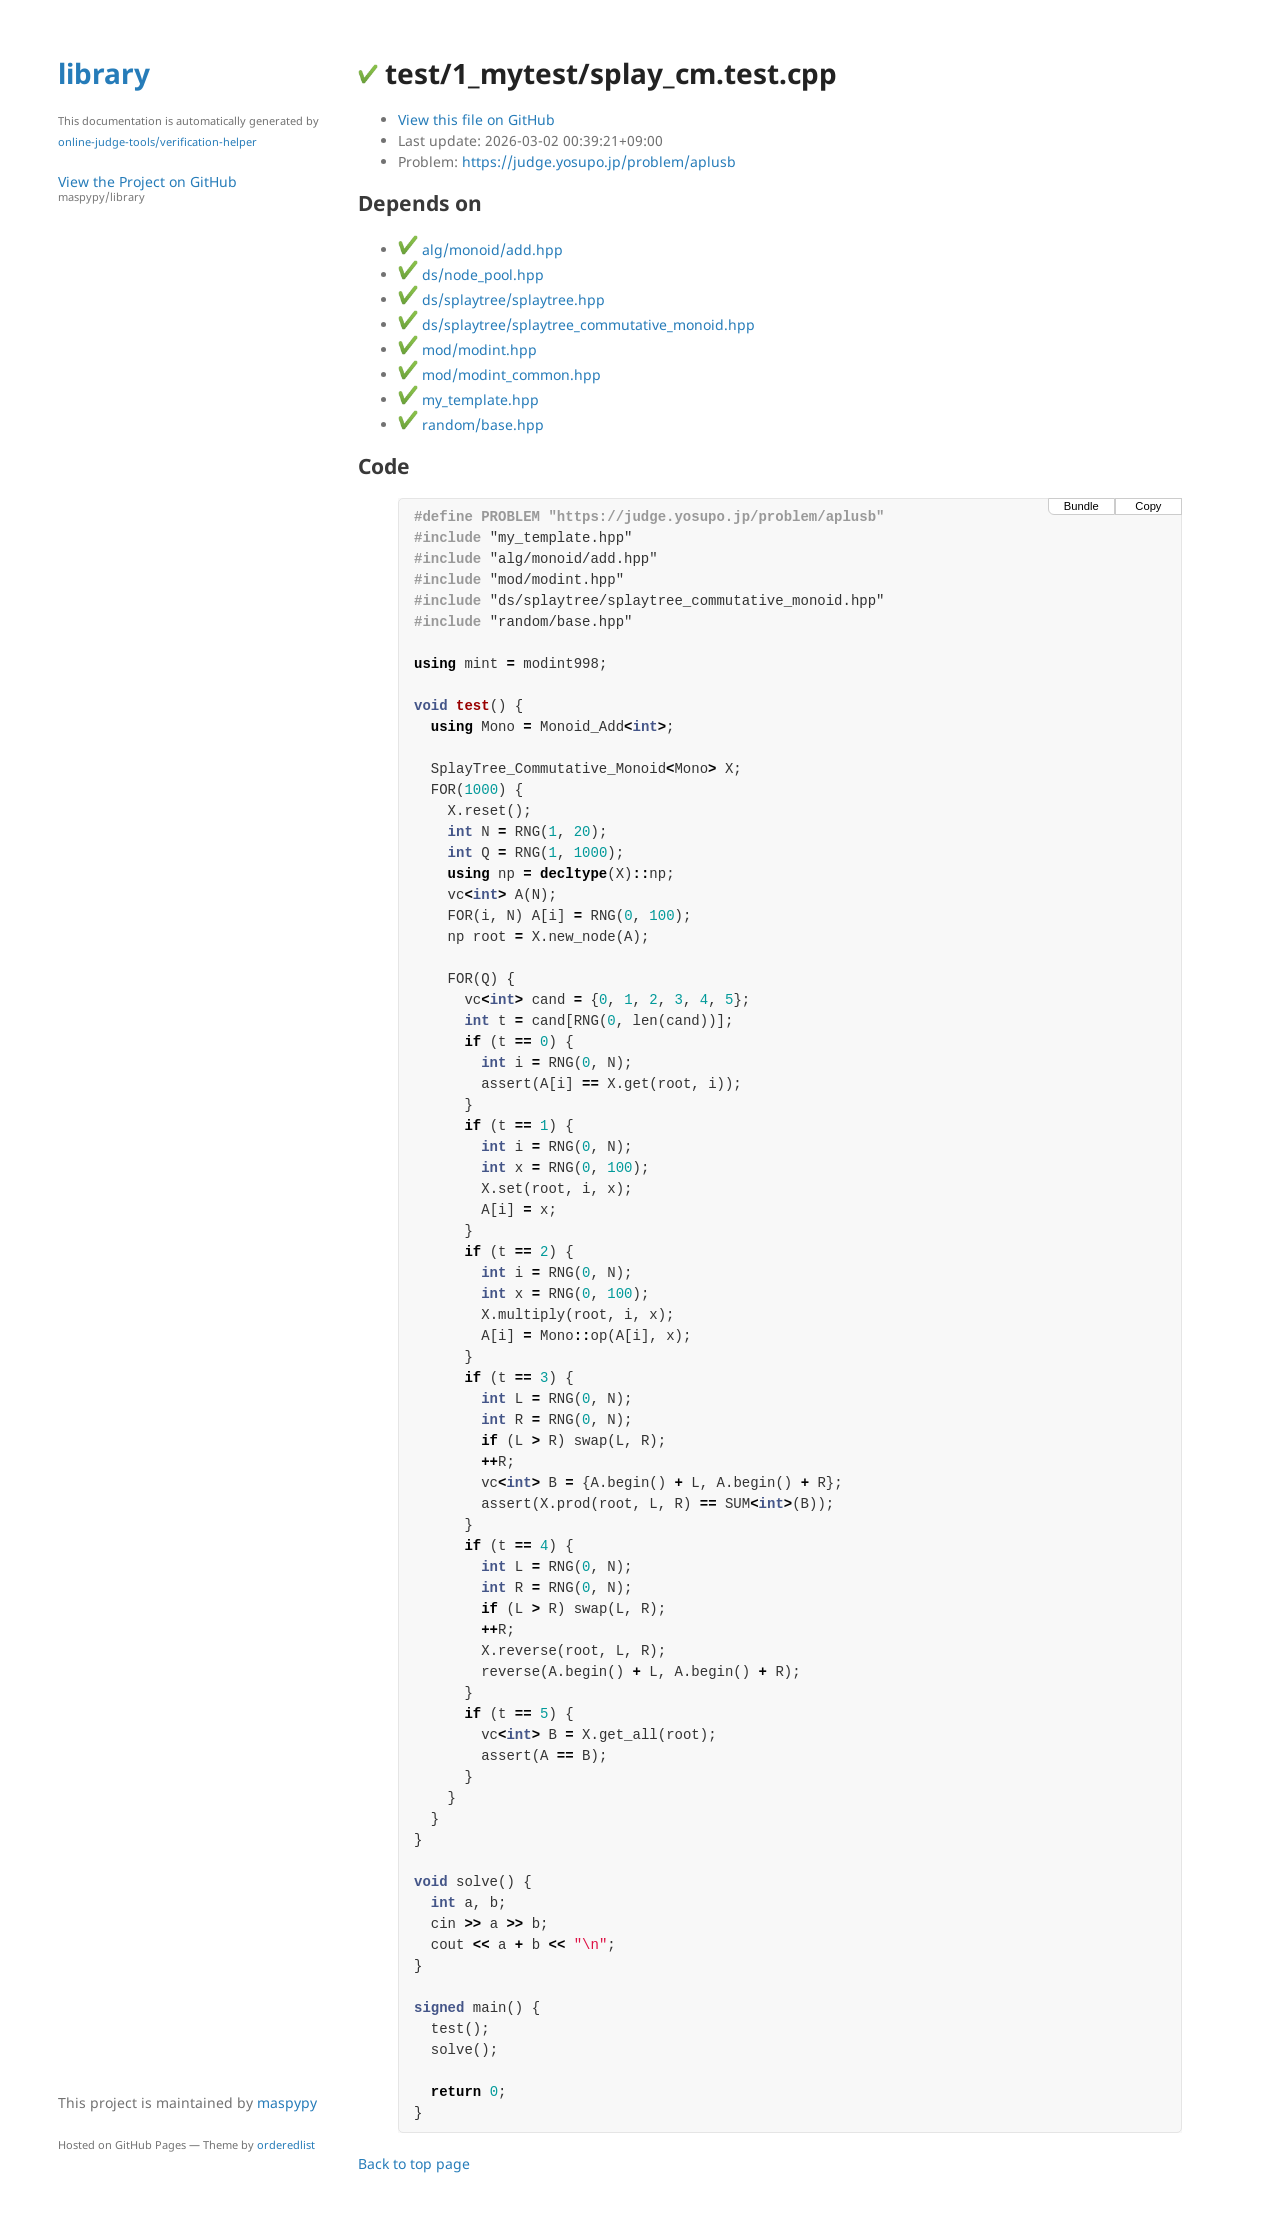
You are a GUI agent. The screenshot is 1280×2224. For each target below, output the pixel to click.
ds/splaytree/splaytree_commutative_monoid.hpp (576, 324)
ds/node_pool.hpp (471, 274)
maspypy (287, 2102)
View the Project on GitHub (198, 188)
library (104, 73)
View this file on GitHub (476, 119)
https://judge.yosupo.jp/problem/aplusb (599, 161)
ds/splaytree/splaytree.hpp (501, 299)
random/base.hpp (471, 424)
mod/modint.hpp (467, 349)
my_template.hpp (468, 399)
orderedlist (286, 2144)
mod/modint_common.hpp (499, 374)
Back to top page (414, 2163)
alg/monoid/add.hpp (480, 249)
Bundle (1081, 506)
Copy (1148, 506)
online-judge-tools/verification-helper (157, 141)
